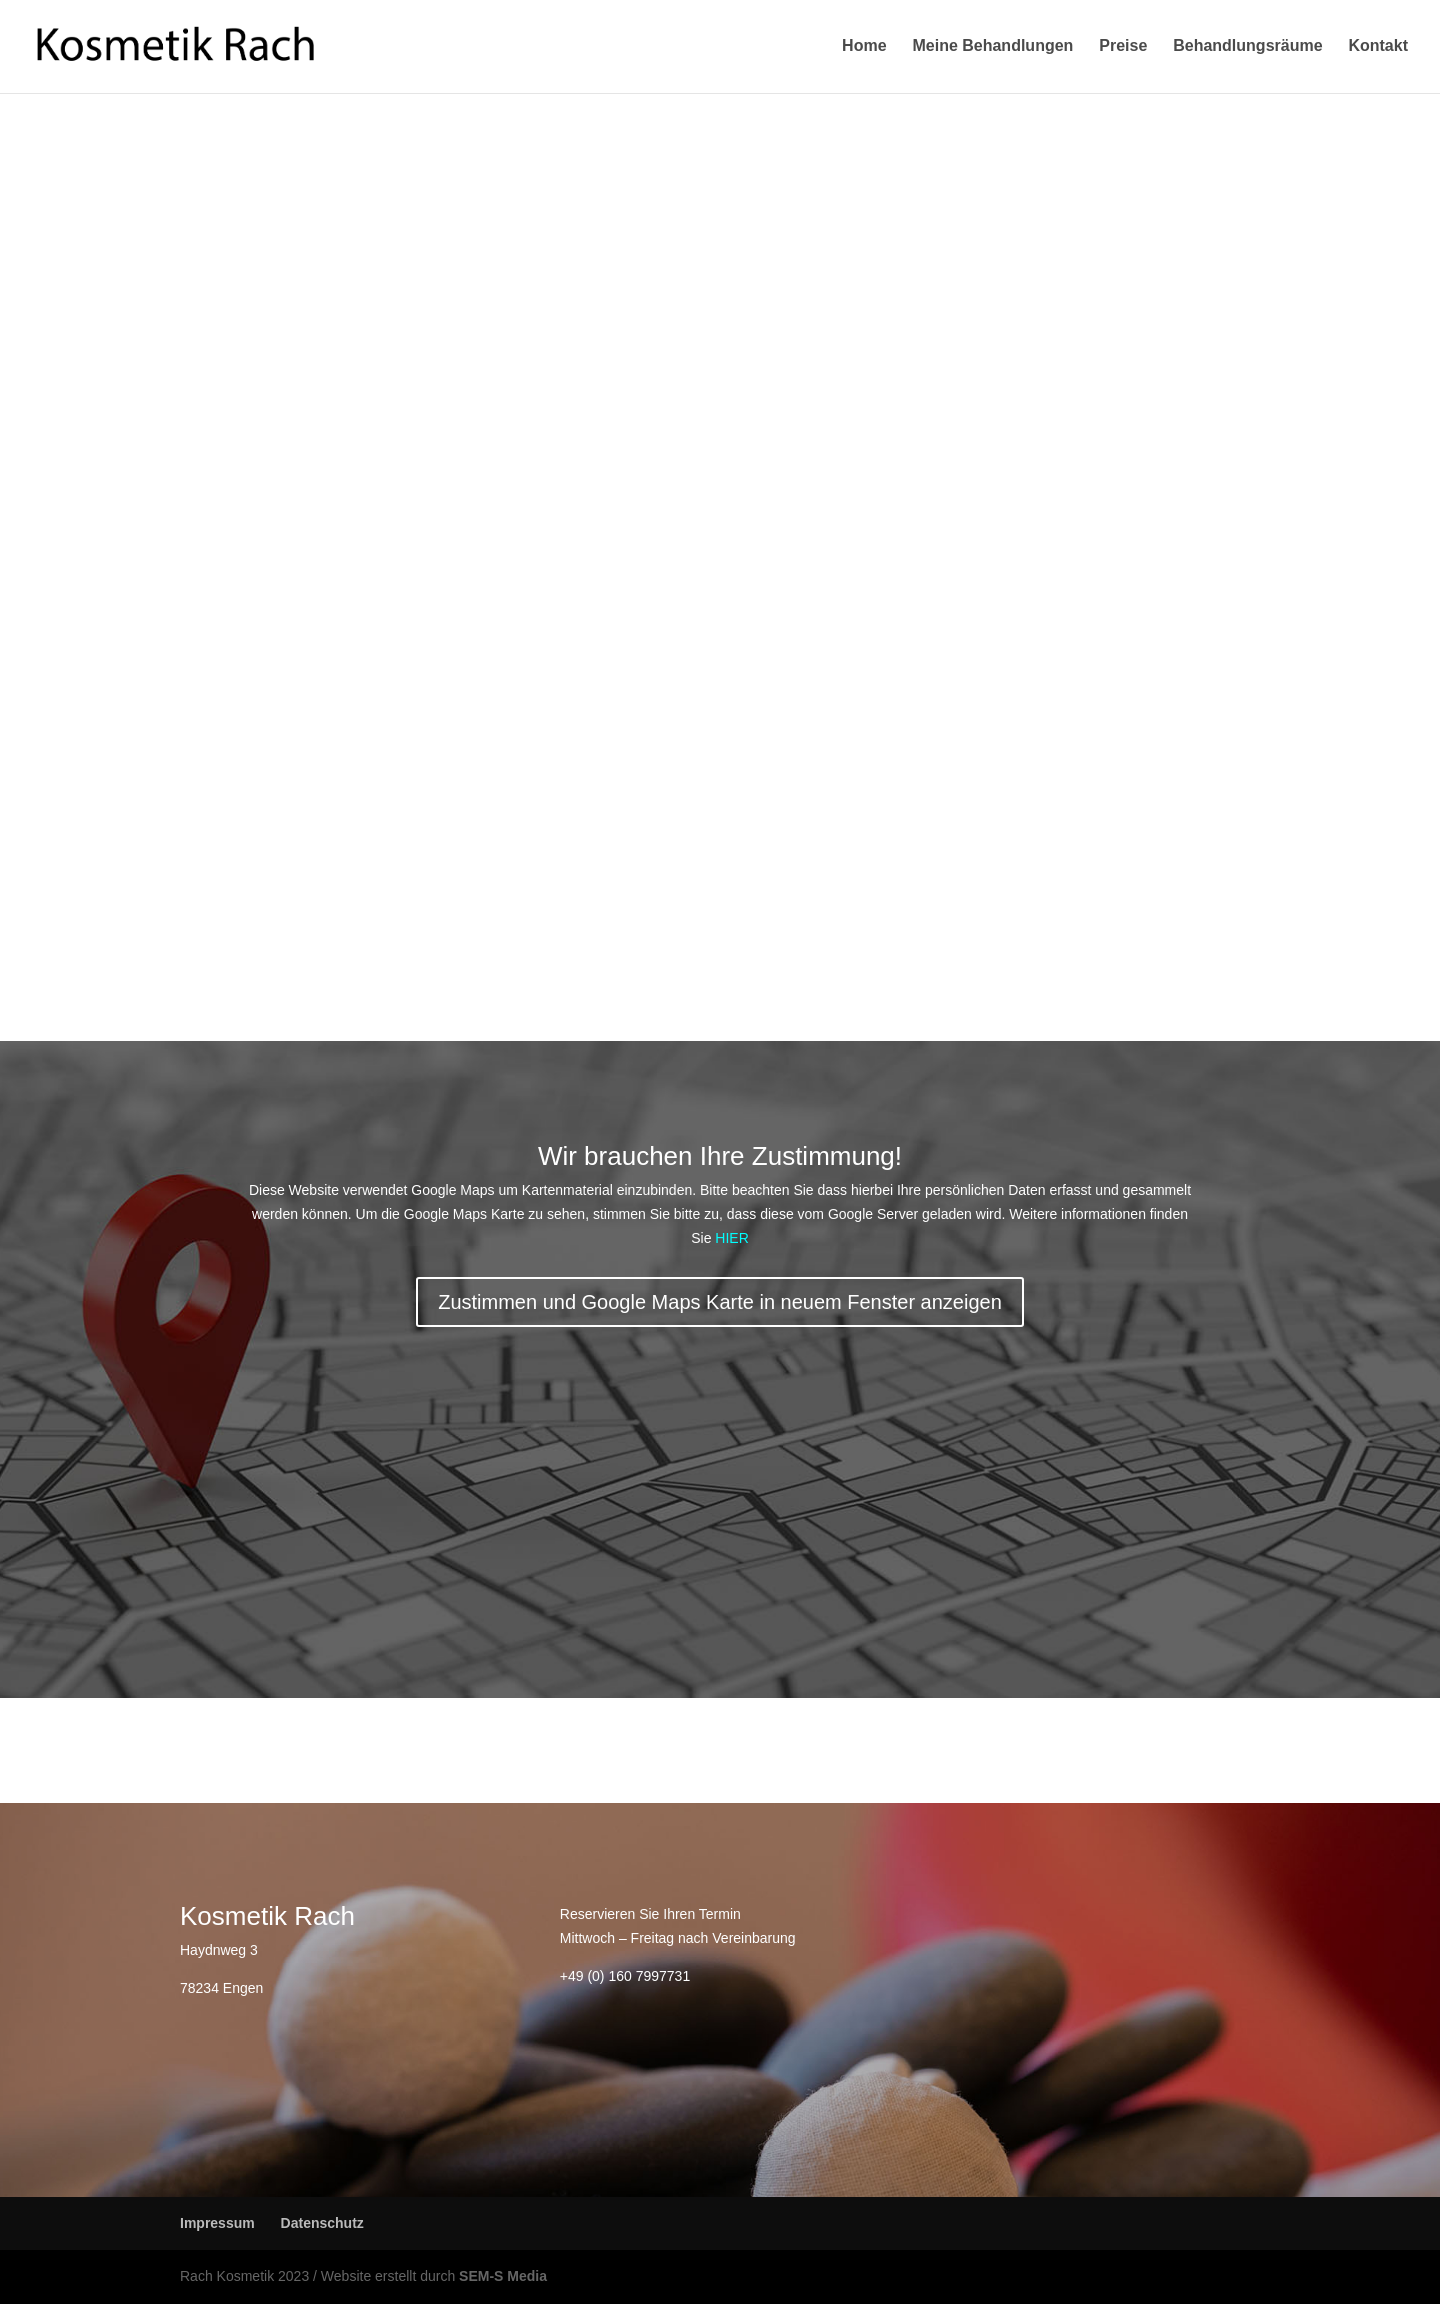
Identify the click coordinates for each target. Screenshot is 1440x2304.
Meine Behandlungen (992, 47)
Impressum (217, 2223)
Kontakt (1378, 47)
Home (864, 47)
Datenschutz (322, 2223)
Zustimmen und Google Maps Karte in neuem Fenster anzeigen (720, 1302)
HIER (731, 1238)
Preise (1123, 47)
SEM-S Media (503, 2276)
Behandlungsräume (1247, 47)
